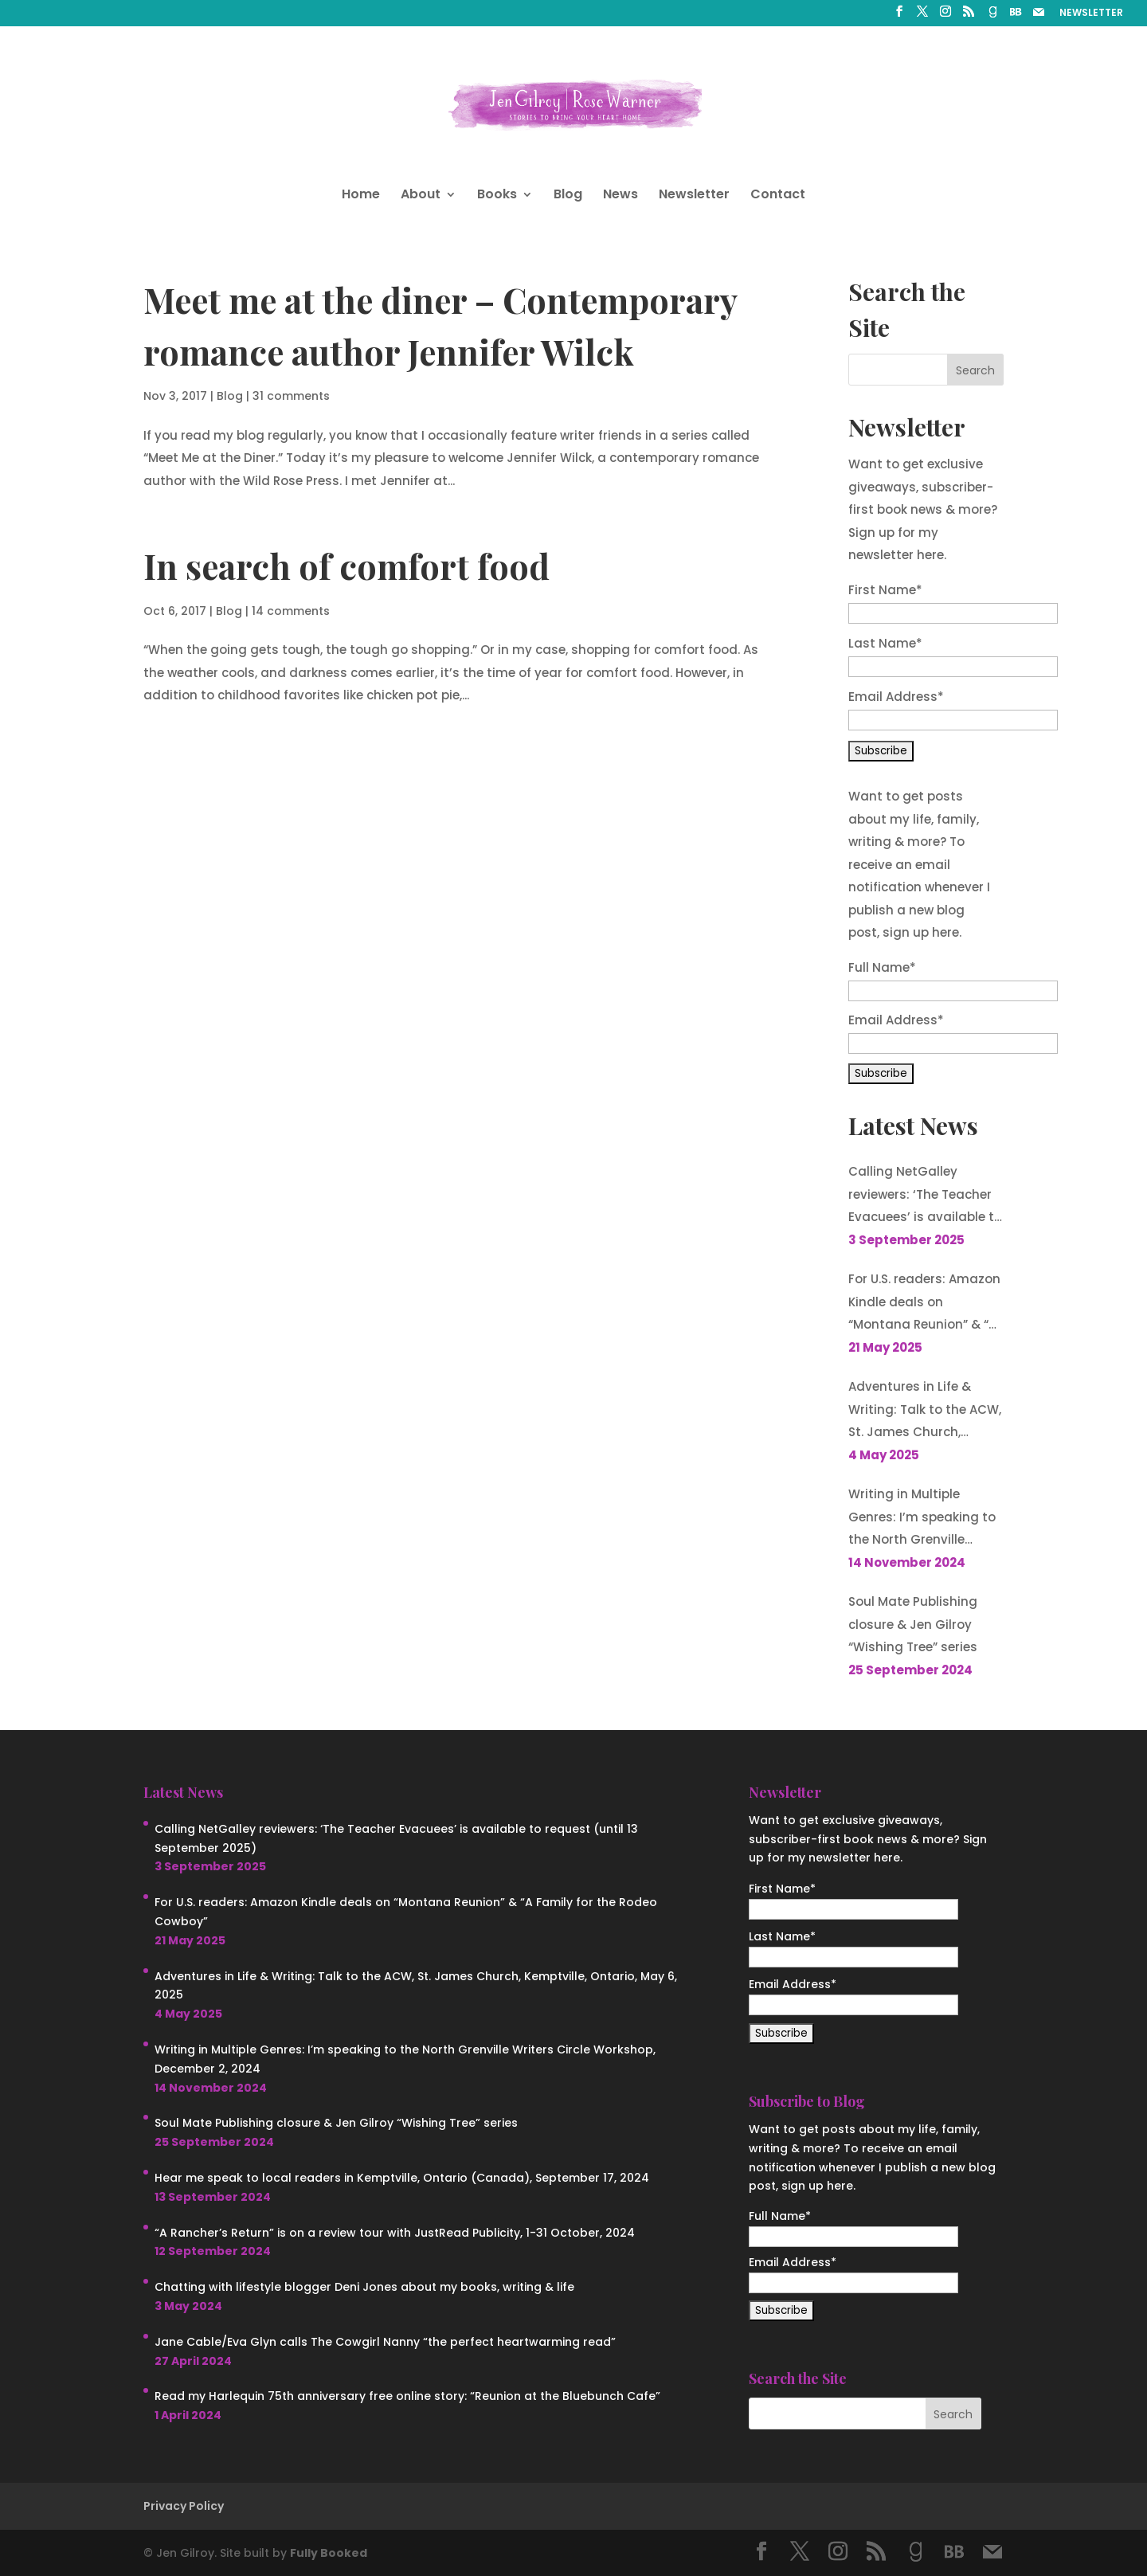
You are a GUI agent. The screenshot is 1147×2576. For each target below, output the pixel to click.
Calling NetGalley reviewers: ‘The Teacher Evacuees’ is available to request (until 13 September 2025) (925, 1196)
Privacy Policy (183, 2506)
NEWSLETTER (1091, 13)
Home (361, 196)
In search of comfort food (346, 565)
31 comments (291, 396)
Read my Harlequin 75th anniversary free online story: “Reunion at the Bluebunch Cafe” (407, 2396)
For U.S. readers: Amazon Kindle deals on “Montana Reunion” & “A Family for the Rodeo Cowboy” (924, 1303)
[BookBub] (1015, 16)
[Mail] (1038, 16)
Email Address (896, 696)
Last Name (885, 643)
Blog (568, 196)
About (420, 196)
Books (497, 196)
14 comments (291, 611)
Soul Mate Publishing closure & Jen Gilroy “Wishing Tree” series (912, 1624)
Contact (777, 196)
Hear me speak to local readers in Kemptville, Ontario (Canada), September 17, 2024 (402, 2178)
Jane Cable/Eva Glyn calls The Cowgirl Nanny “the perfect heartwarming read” (385, 2342)
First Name (885, 589)
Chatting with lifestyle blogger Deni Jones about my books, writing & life (364, 2287)
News (620, 196)
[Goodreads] (992, 16)
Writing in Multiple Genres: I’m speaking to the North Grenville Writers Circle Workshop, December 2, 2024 (923, 1519)
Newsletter (694, 196)
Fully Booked (328, 2553)
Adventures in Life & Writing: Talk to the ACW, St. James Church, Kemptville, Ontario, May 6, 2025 (924, 1411)
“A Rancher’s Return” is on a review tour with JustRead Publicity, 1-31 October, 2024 (395, 2233)
